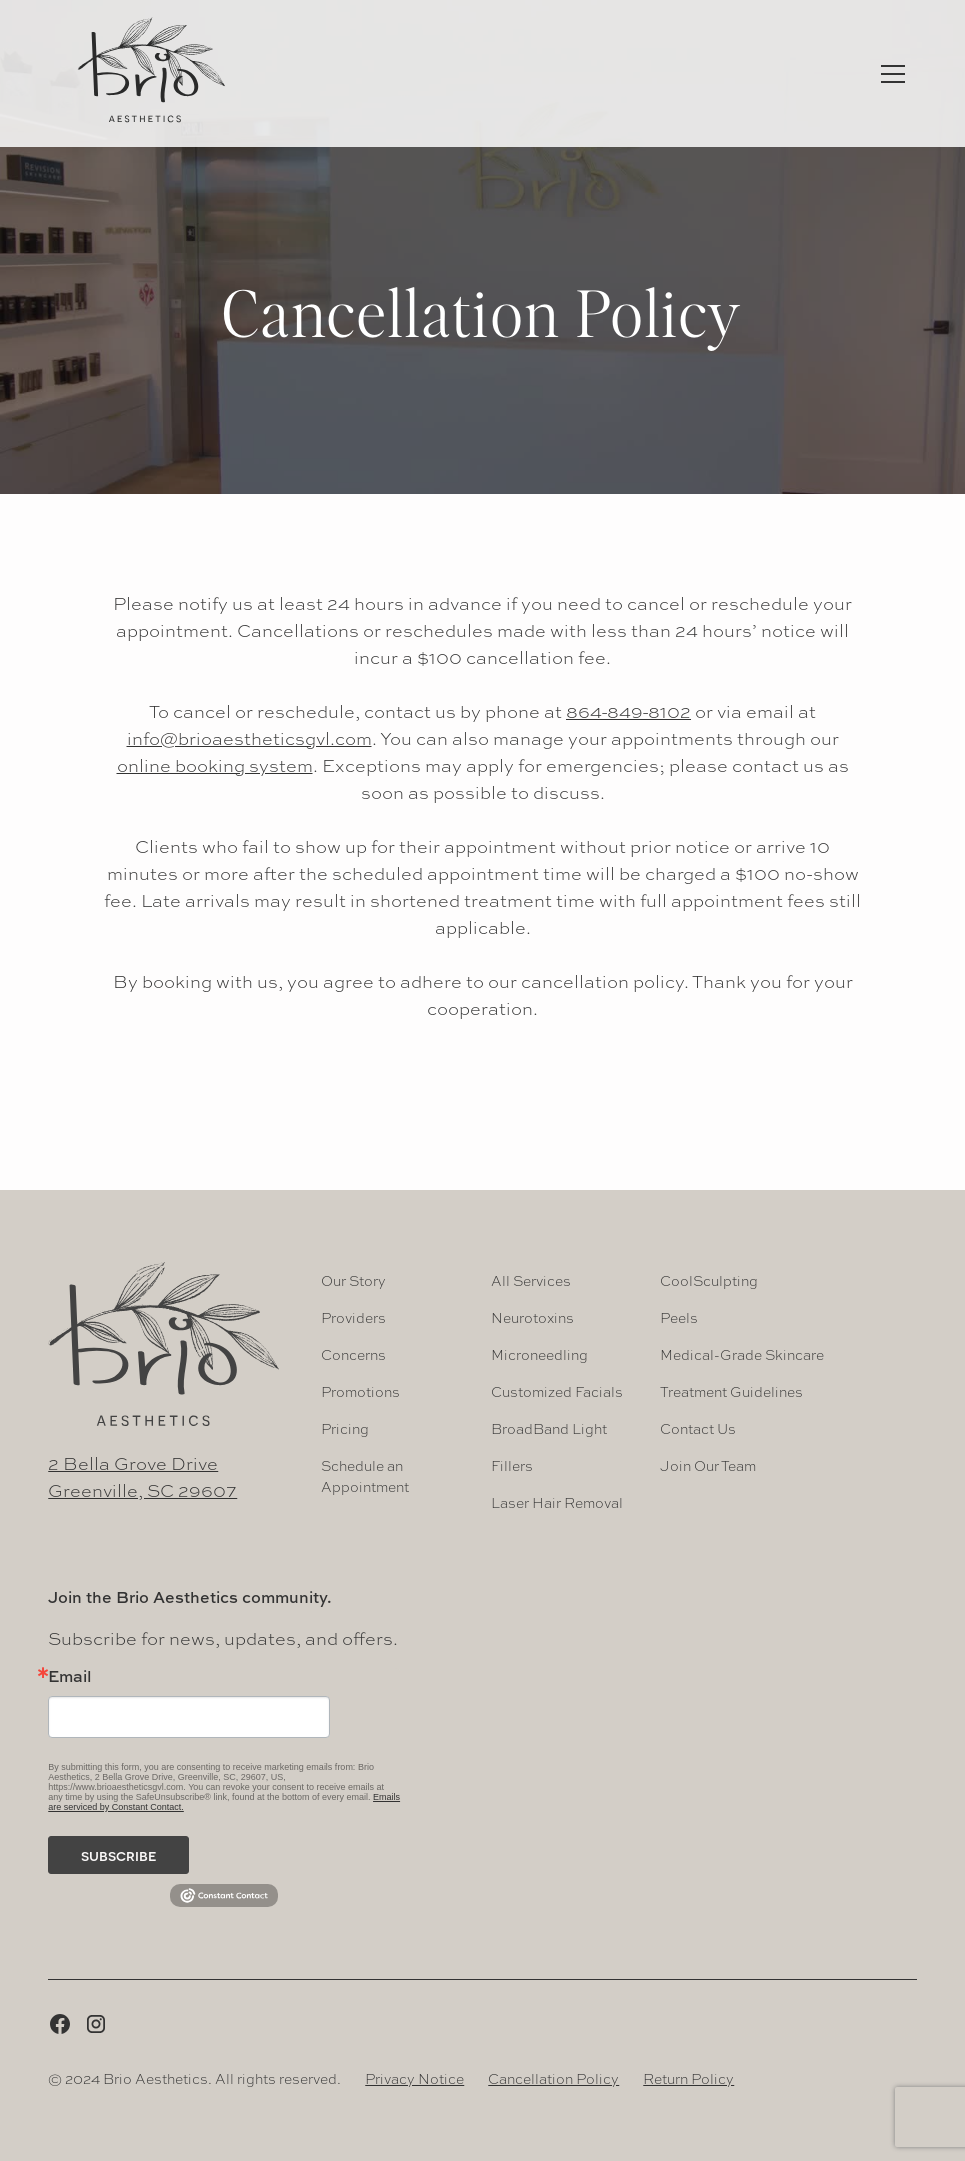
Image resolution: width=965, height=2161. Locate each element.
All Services (531, 1280)
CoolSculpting (709, 1280)
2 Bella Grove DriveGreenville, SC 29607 (142, 1476)
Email (70, 1676)
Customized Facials (557, 1391)
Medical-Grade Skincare (742, 1354)
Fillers (512, 1465)
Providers (353, 1317)
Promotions (360, 1391)
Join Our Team (708, 1465)
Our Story (353, 1280)
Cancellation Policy (553, 2078)
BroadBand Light (549, 1428)
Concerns (353, 1354)
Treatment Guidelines (731, 1391)
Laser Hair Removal (557, 1502)
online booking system (215, 765)
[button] (893, 74)
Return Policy (688, 2078)
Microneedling (539, 1354)
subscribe (119, 1855)
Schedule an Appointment (365, 1475)
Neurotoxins (532, 1317)
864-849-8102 (628, 711)
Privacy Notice (414, 2078)
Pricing (345, 1428)
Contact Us (698, 1428)
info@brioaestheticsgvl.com (249, 738)
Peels (679, 1317)
